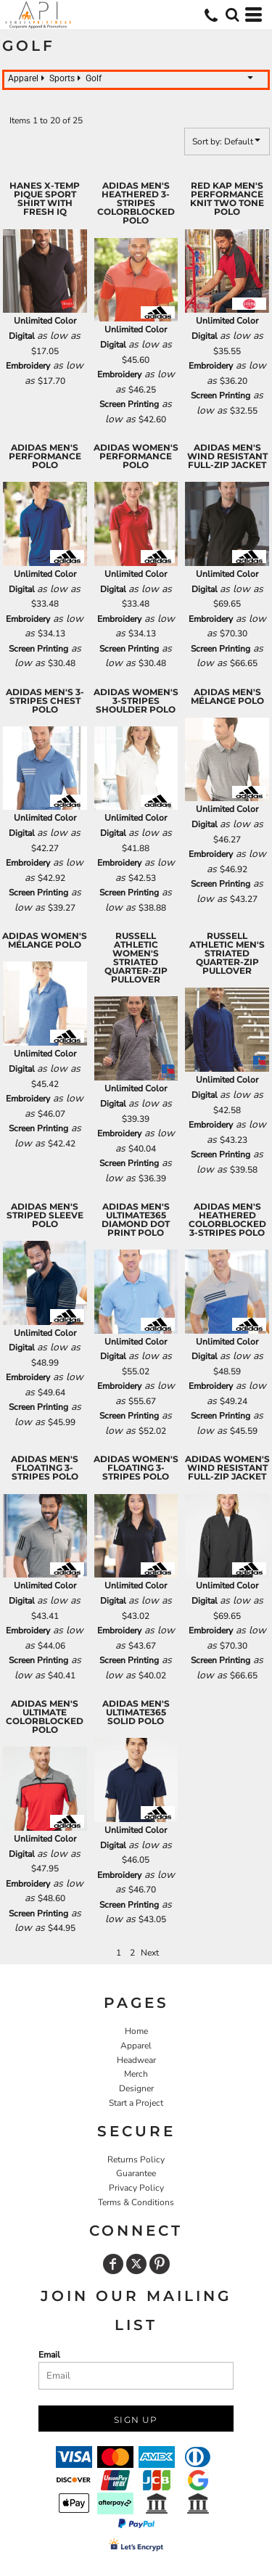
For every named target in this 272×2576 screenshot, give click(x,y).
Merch (136, 2074)
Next (150, 1952)
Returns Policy (136, 2159)
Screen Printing (129, 404)
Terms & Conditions (136, 2202)
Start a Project (136, 2103)
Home (136, 2031)
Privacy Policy (136, 2188)
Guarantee (136, 2173)
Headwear (136, 2060)
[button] (232, 14)
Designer (136, 2088)
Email (49, 2354)
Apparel (136, 2045)
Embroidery (28, 366)
